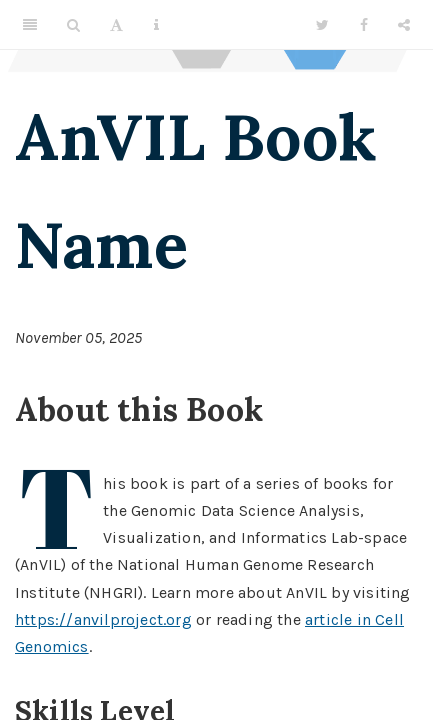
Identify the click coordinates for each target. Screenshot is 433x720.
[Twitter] (322, 25)
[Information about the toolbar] (156, 25)
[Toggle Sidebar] (30, 25)
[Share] (404, 25)
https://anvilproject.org (103, 619)
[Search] (73, 25)
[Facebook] (364, 25)
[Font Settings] (116, 25)
